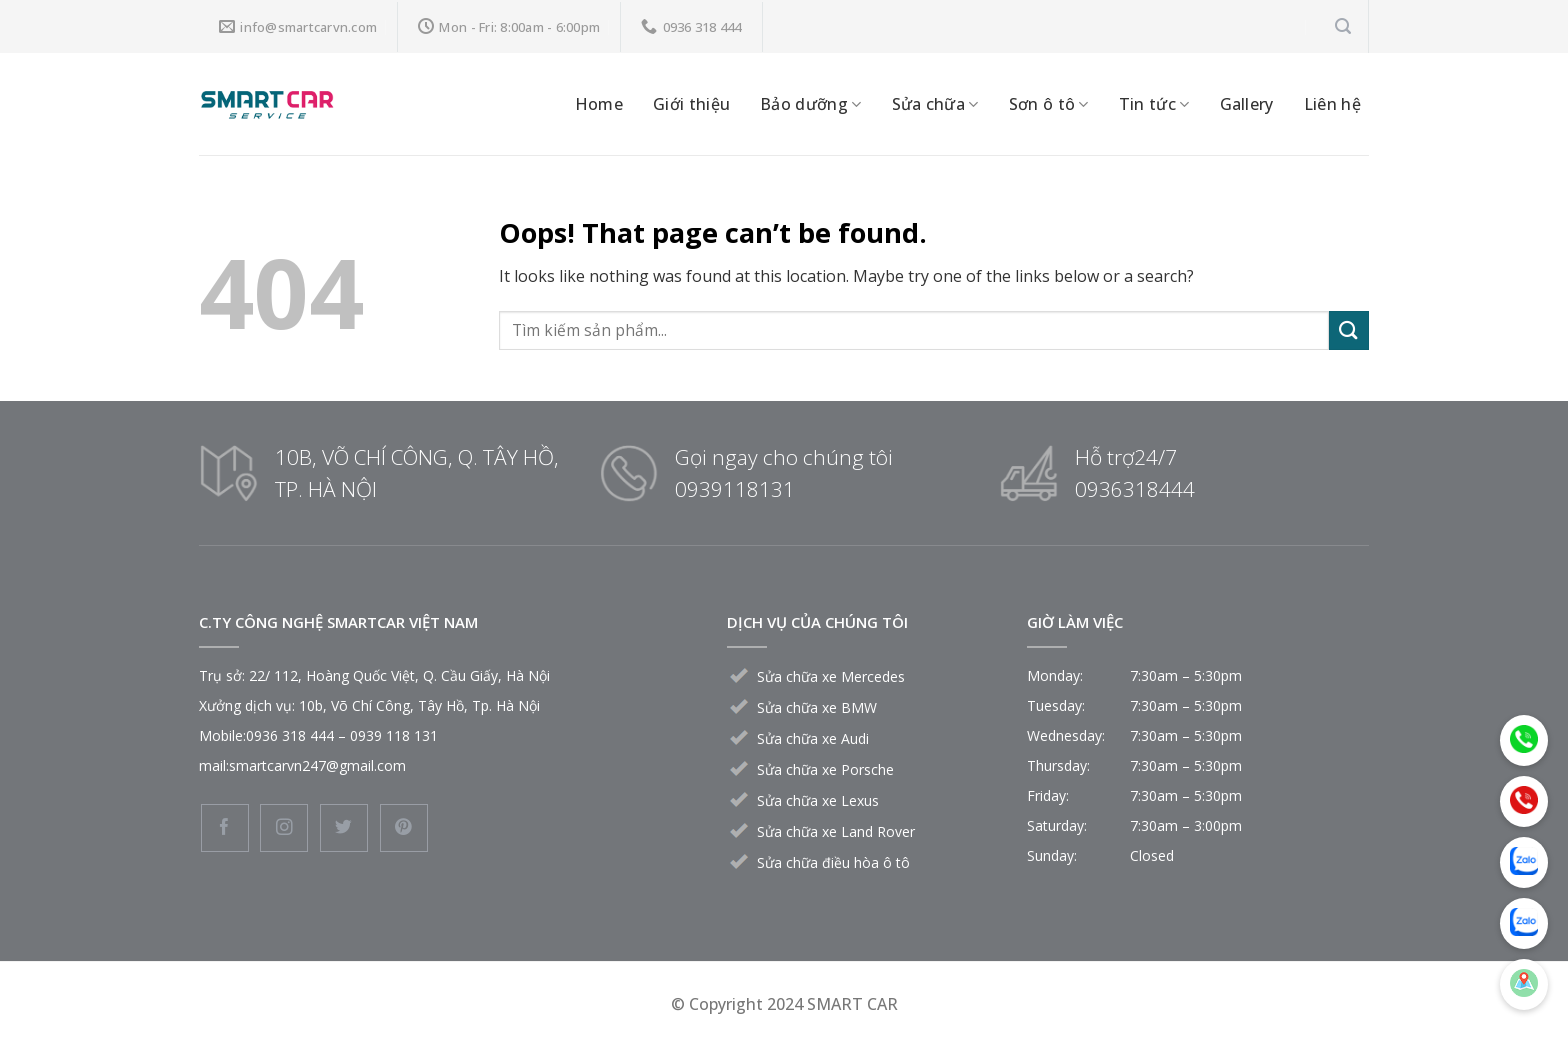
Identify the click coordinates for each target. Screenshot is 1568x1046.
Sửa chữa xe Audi (813, 738)
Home (599, 104)
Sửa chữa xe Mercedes (831, 676)
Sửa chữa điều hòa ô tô (833, 862)
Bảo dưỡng (810, 104)
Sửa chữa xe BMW (817, 707)
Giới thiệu (691, 104)
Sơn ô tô (1049, 104)
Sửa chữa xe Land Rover (836, 831)
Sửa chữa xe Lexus (818, 800)
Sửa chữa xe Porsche (825, 769)
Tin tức (1154, 104)
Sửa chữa (935, 104)
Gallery (1247, 104)
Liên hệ (1332, 104)
